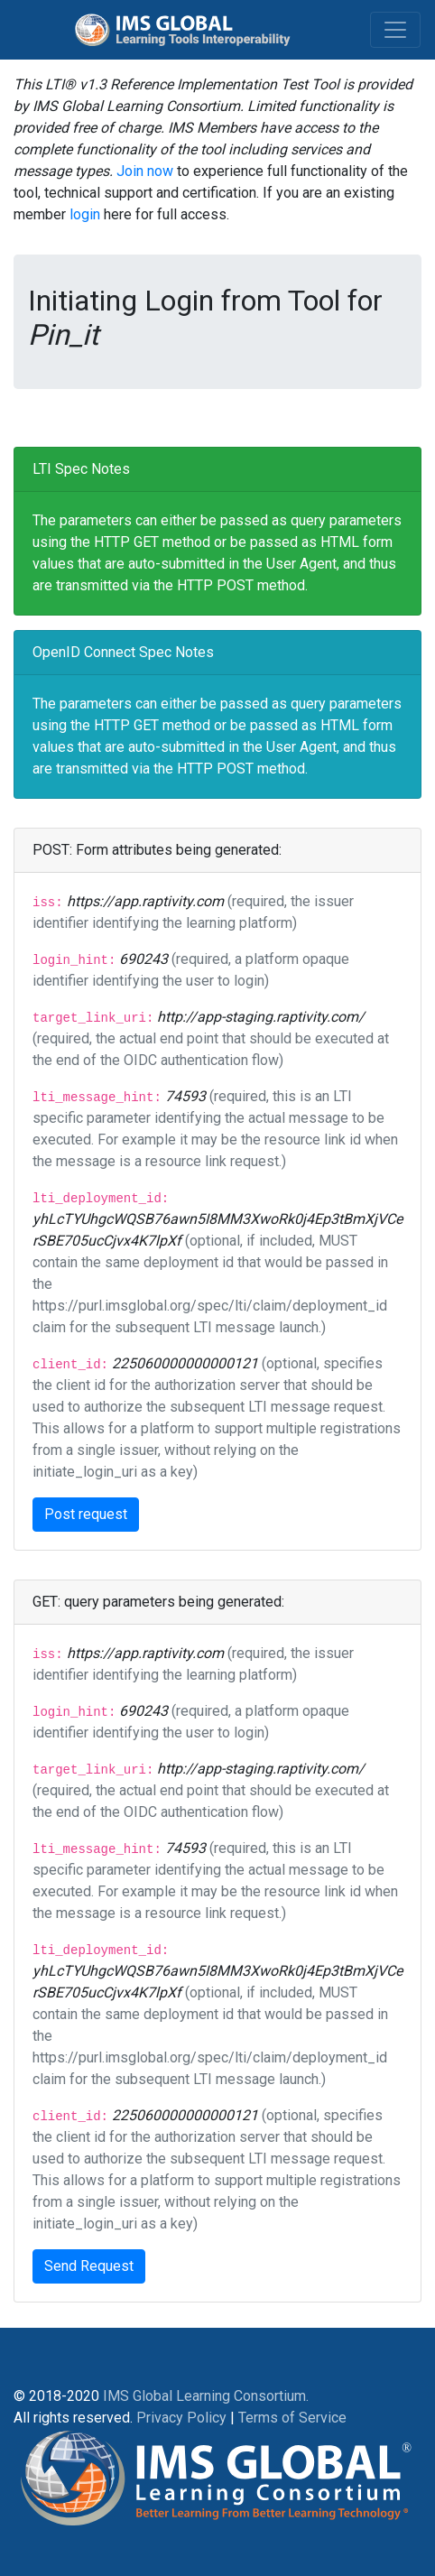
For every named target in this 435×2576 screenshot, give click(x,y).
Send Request (89, 2266)
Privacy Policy (181, 2417)
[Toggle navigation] (395, 30)
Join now (144, 171)
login (84, 214)
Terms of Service (292, 2417)
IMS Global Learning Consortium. (206, 2396)
